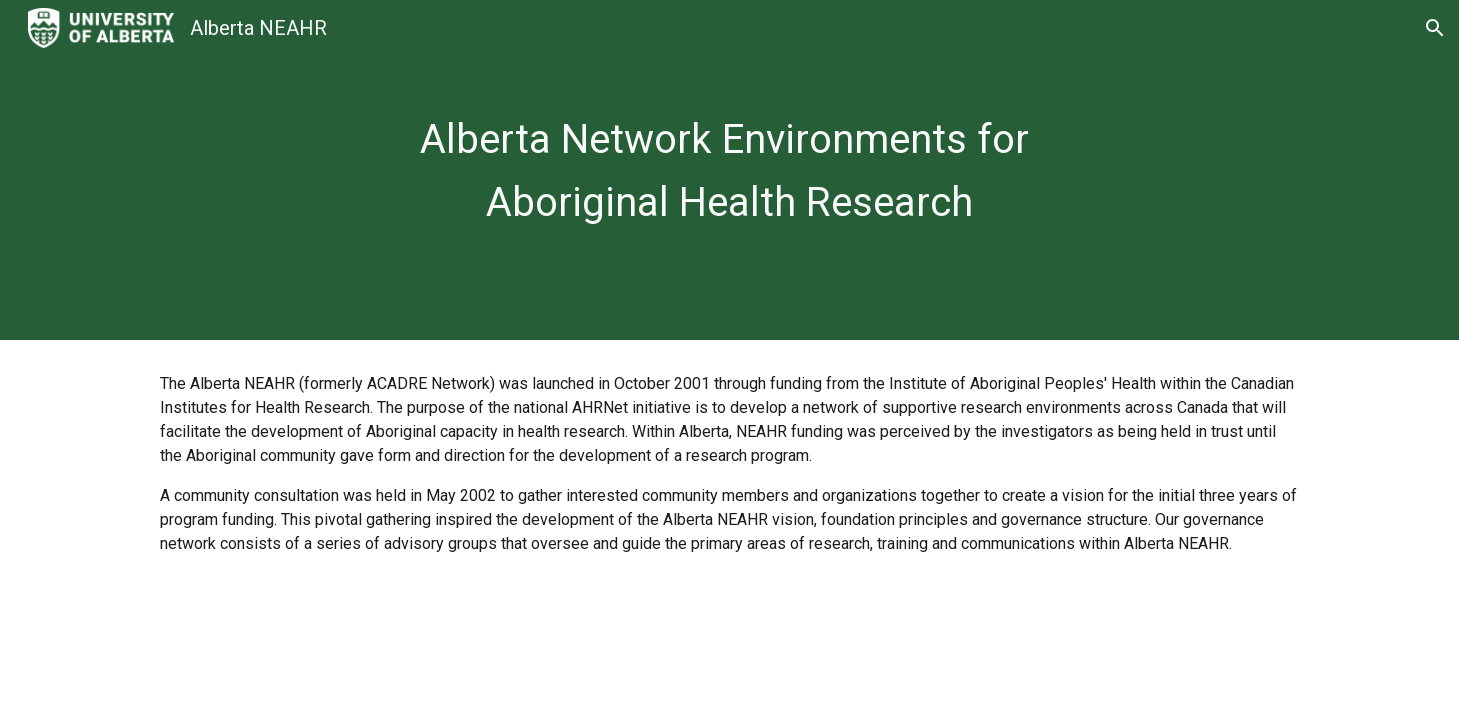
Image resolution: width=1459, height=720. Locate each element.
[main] (729, 169)
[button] (1435, 28)
